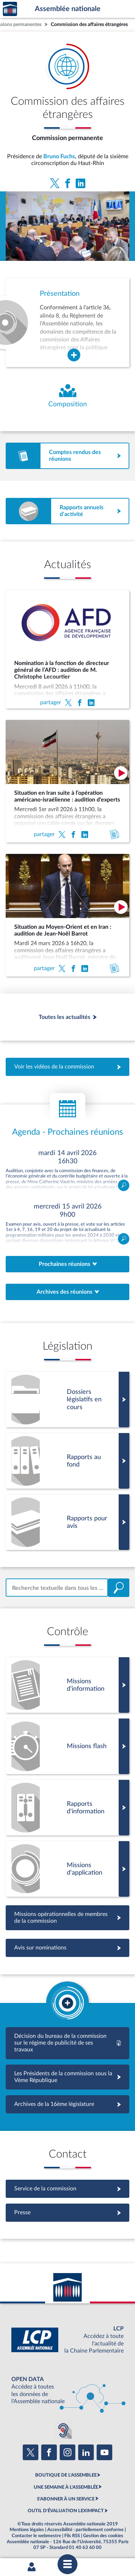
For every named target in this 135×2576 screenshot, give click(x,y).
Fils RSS (72, 2536)
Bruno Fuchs (59, 156)
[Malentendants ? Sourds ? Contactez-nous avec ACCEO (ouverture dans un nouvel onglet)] (63, 2430)
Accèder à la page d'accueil (10, 9)
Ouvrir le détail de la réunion (67, 1170)
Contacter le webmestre (36, 2536)
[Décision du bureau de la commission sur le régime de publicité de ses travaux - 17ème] (67, 2043)
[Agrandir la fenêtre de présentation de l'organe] (74, 355)
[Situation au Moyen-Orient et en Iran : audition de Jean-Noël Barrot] (67, 915)
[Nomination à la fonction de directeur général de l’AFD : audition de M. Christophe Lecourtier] (67, 649)
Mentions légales (27, 2530)
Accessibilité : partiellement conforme (85, 2530)
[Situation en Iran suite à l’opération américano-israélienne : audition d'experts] (67, 781)
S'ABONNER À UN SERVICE (65, 2499)
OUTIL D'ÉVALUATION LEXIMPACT (66, 2511)
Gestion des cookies (103, 2536)
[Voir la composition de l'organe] (67, 396)
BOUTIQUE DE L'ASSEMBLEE (66, 2475)
